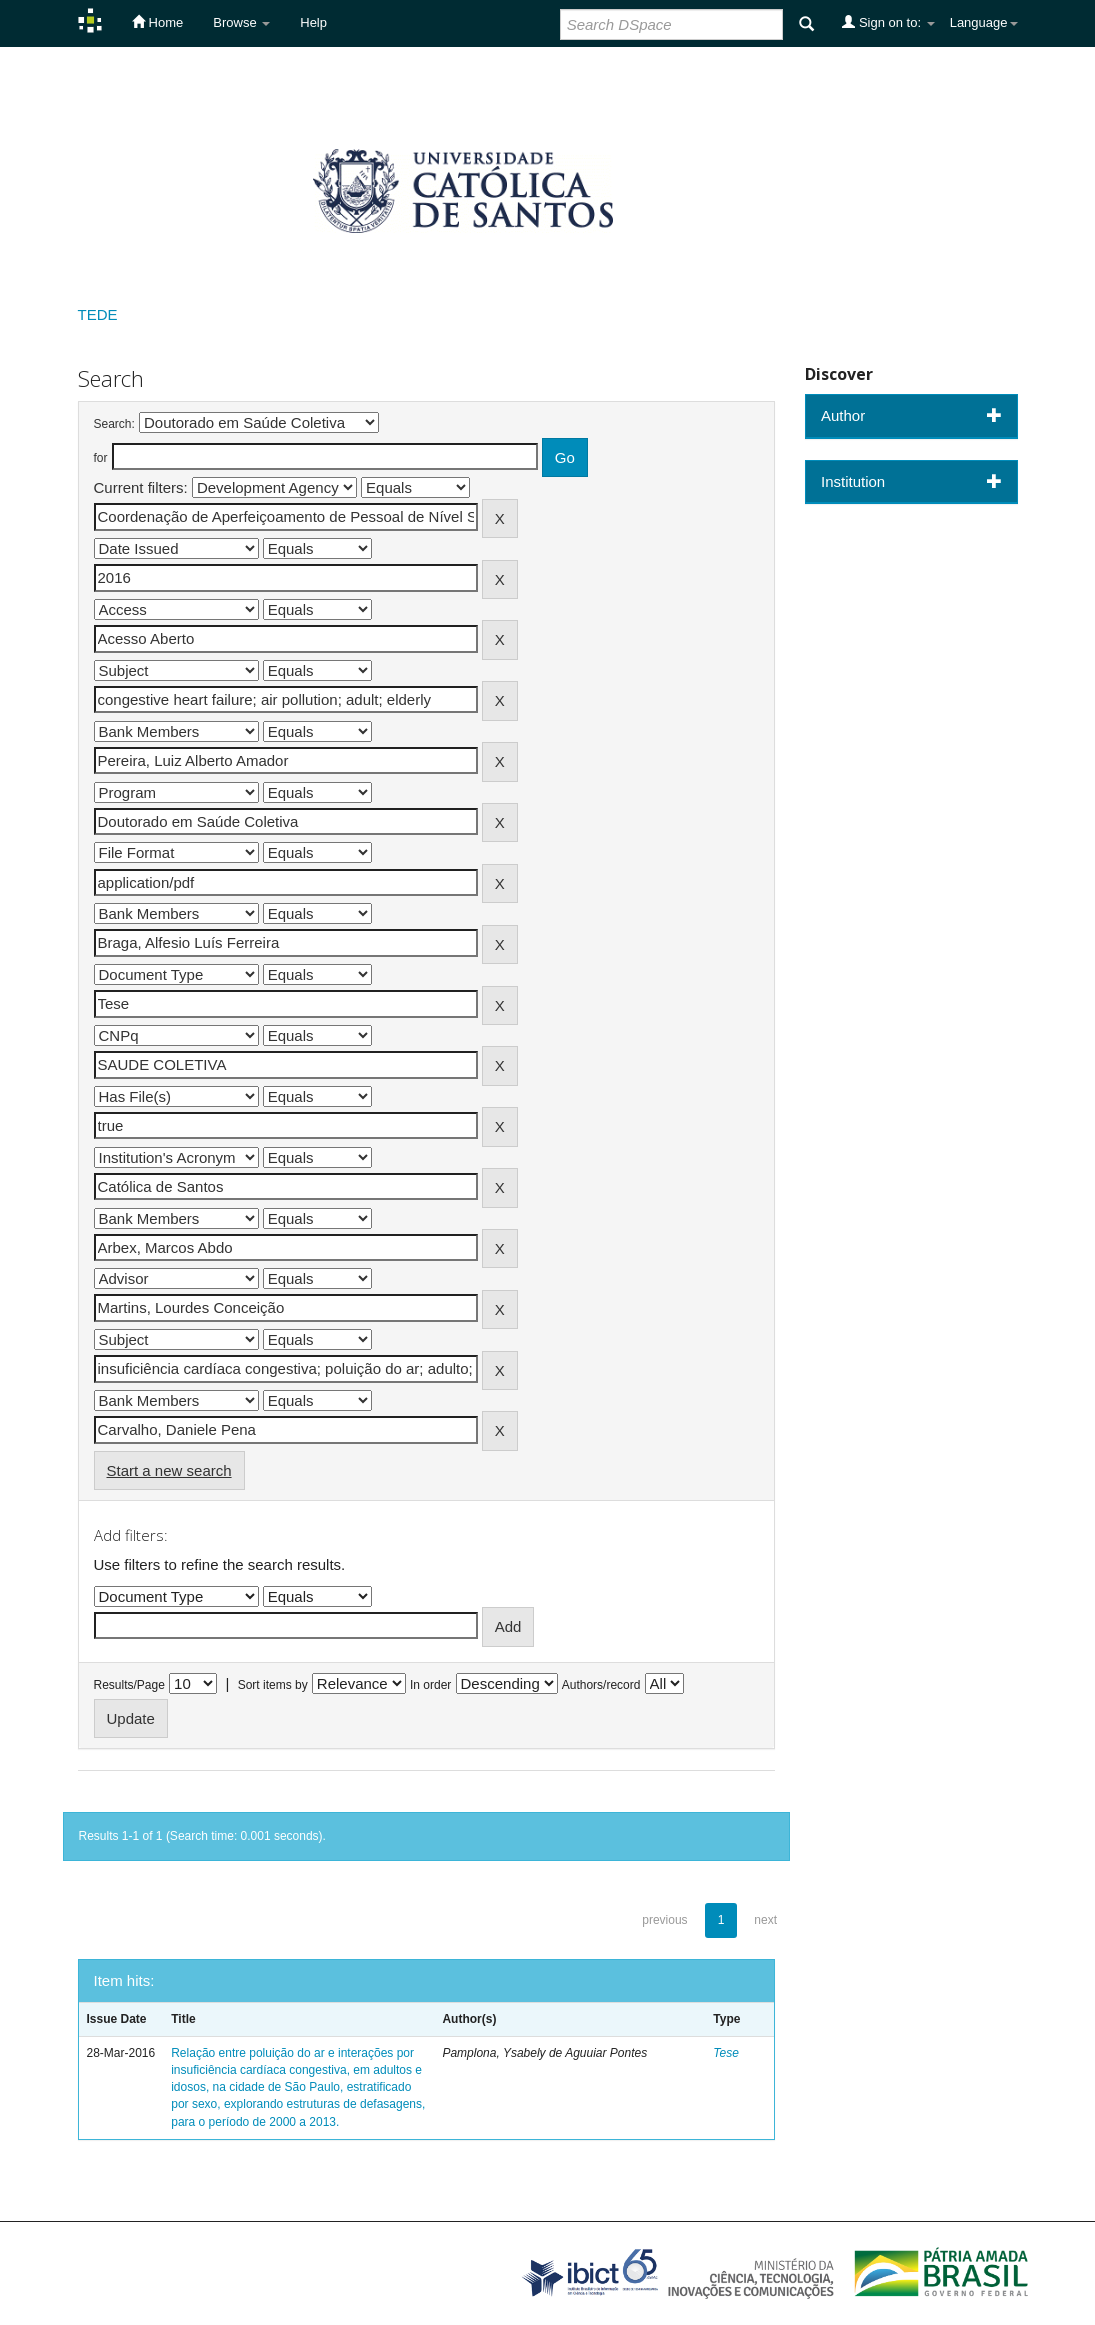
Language (984, 22)
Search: (114, 424)
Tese (726, 2053)
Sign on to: (888, 22)
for (101, 458)
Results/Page (129, 1685)
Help (313, 22)
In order (430, 1685)
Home (157, 22)
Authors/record (601, 1685)
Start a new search (169, 1470)
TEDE (98, 314)
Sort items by (273, 1685)
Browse (241, 22)
